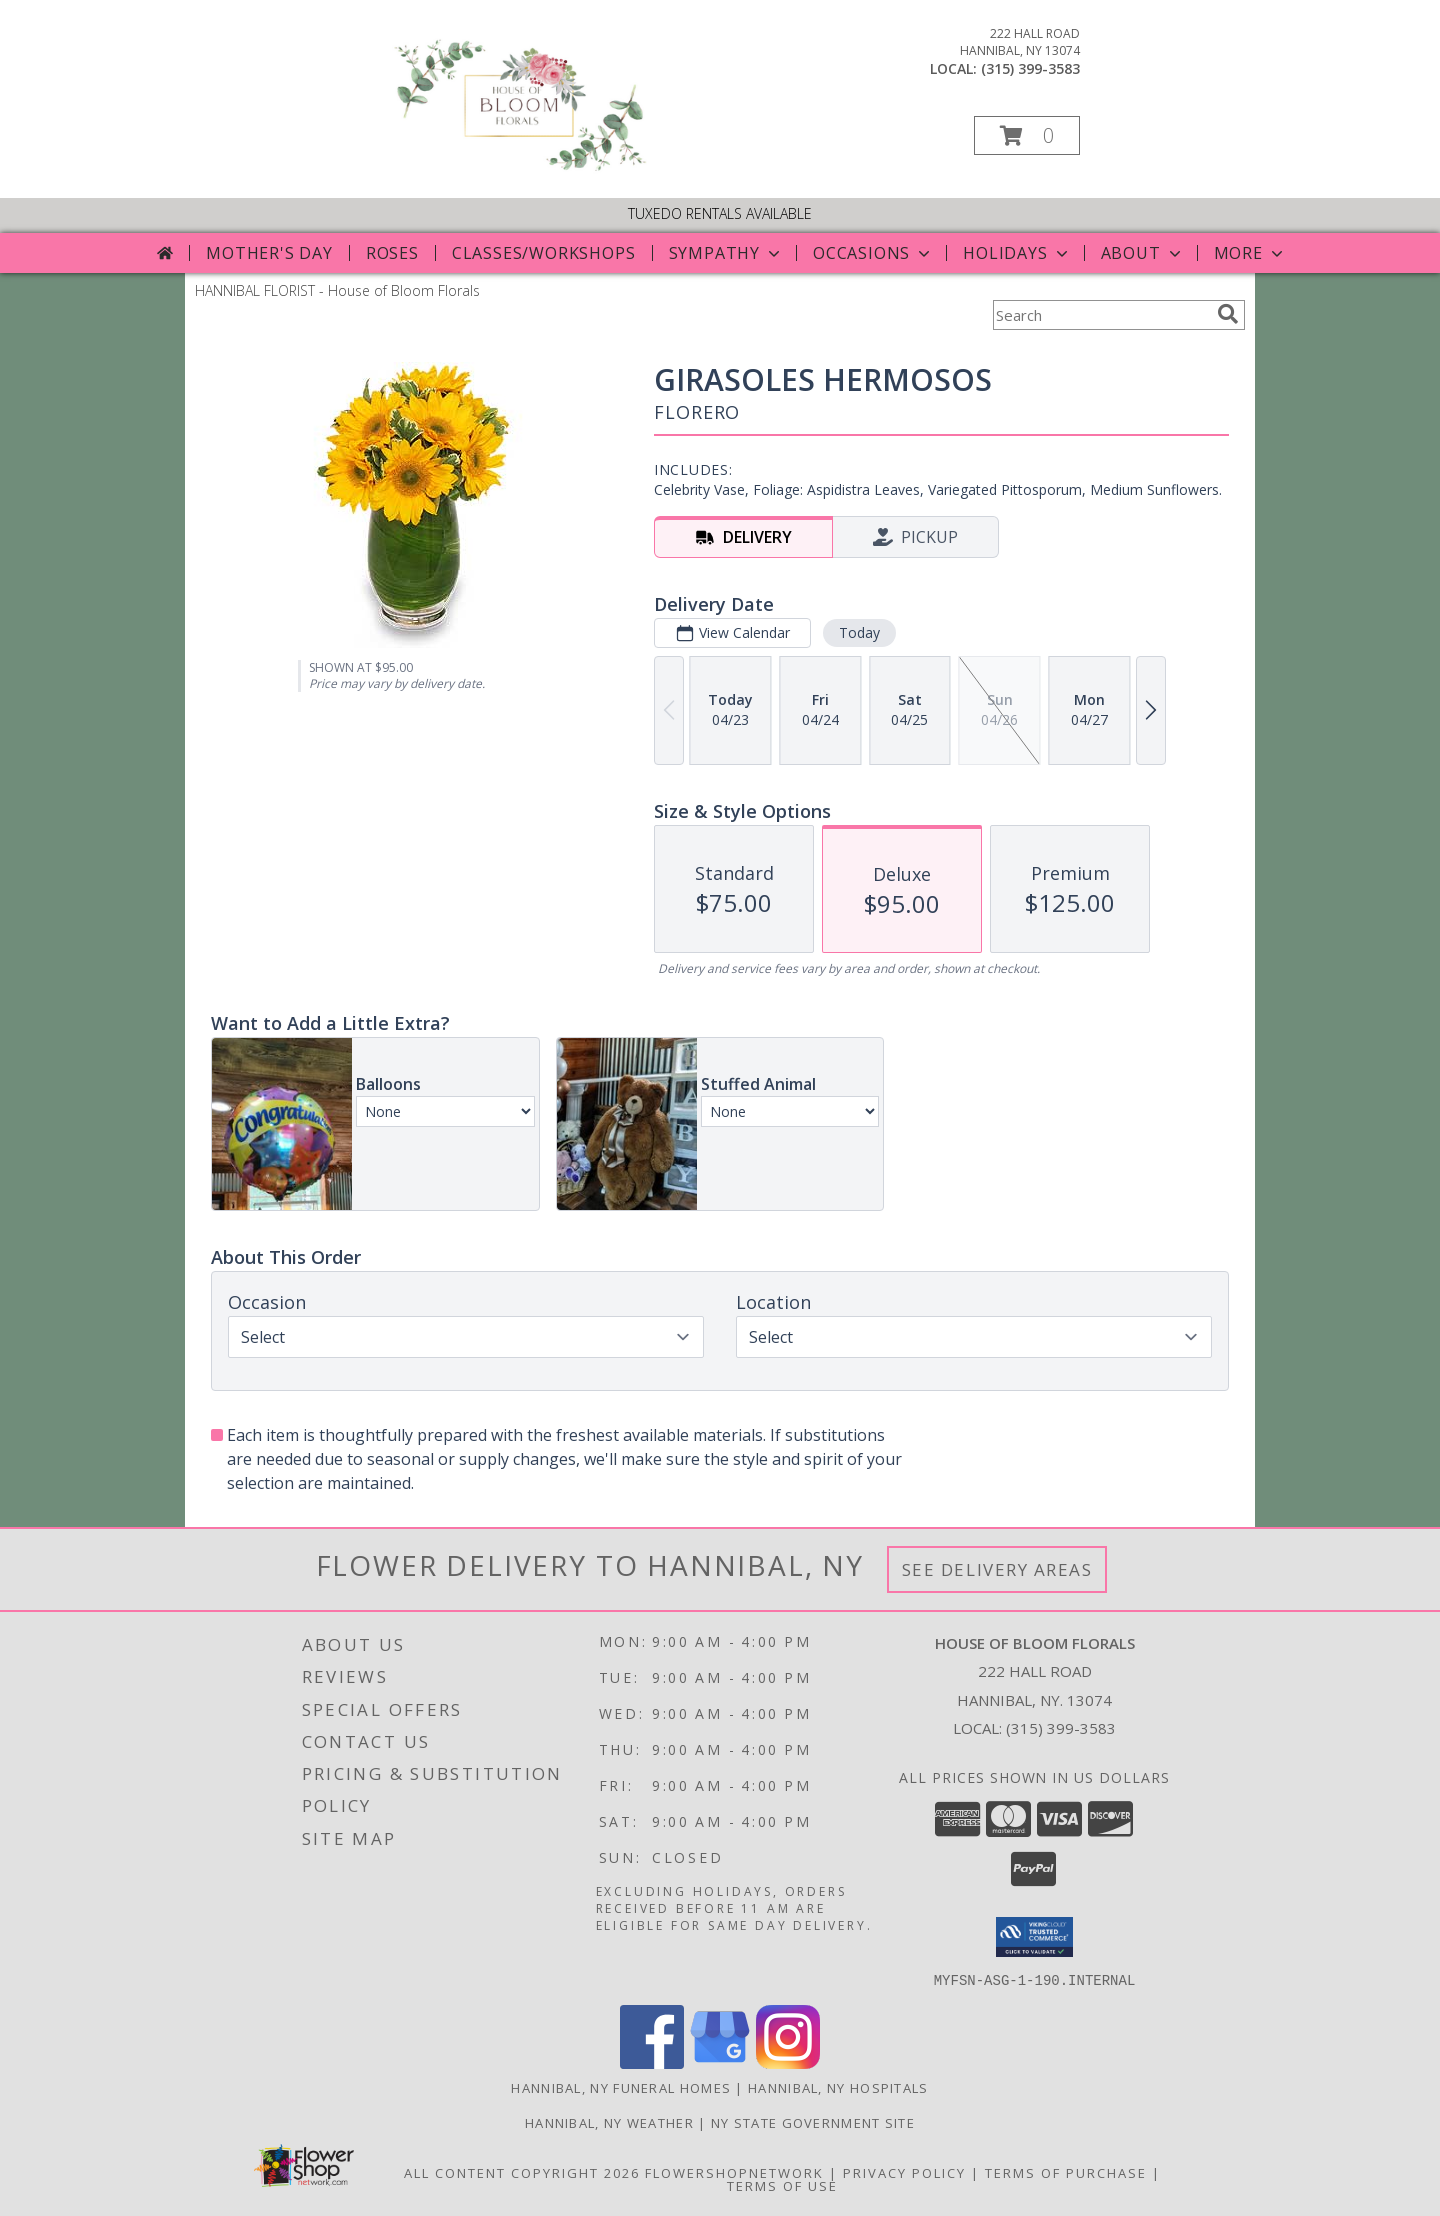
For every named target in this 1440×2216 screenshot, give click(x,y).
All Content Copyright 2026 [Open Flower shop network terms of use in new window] (522, 2172)
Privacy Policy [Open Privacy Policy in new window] (904, 2172)
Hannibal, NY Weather (609, 2122)
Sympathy (726, 253)
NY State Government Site (813, 2122)
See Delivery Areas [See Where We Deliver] (997, 1569)
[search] (1228, 314)
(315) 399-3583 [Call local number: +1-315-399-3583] (1030, 68)
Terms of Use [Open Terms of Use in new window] (782, 2185)
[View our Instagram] (788, 2062)
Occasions (873, 253)
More (1250, 253)
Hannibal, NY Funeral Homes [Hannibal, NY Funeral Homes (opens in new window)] (621, 2087)
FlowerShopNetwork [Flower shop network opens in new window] (734, 2172)
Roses (392, 253)
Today (859, 632)
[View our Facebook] (652, 2062)
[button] (1027, 135)
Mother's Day (269, 253)
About (1143, 253)
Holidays (1017, 253)
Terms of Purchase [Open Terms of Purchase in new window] (1066, 2172)
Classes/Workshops (544, 253)
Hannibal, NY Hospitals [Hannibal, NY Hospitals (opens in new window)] (838, 2087)
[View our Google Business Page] (720, 2062)
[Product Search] (1101, 315)
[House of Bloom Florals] (518, 169)
